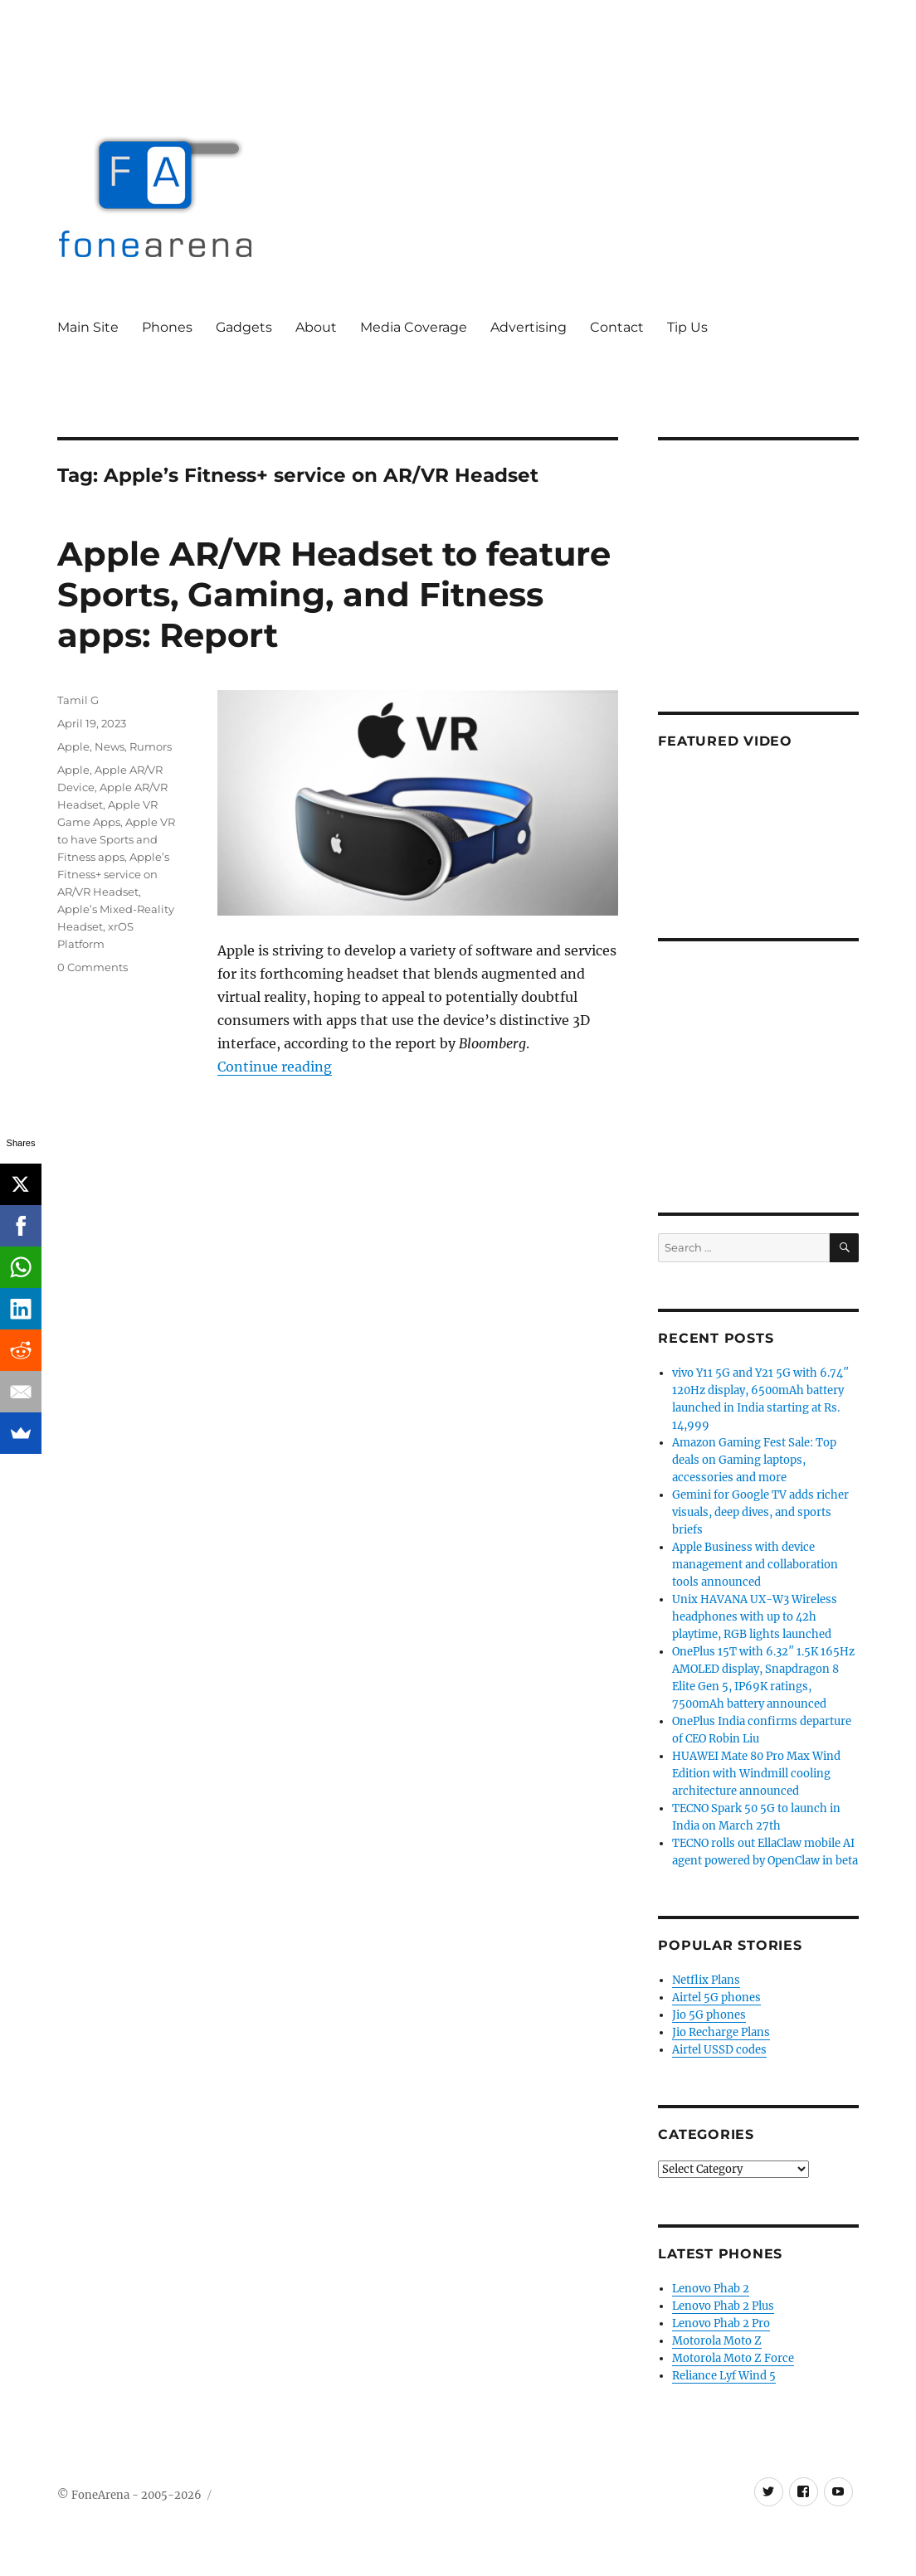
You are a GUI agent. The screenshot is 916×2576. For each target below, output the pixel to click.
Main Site (88, 327)
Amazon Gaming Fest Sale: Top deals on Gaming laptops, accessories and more (754, 1460)
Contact (617, 327)
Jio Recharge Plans (721, 2032)
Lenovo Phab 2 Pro (721, 2323)
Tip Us (687, 327)
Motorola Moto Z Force (733, 2358)
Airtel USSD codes (719, 2050)
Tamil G (78, 700)
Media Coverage (413, 327)
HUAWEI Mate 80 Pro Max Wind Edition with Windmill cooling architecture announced (756, 1773)
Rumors (150, 746)
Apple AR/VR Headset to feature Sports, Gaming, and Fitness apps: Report (334, 594)
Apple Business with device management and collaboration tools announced (755, 1564)
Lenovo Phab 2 (710, 2289)
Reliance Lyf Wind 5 (724, 2376)
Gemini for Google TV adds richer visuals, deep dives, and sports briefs (760, 1512)
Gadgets (244, 327)
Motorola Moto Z (717, 2341)
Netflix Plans (706, 1980)
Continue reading (274, 1066)
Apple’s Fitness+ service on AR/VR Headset (113, 874)
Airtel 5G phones (716, 1997)
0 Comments (92, 967)
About (316, 327)
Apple (73, 746)
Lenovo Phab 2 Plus (723, 2306)
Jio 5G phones (709, 2015)
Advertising (528, 327)
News (109, 746)
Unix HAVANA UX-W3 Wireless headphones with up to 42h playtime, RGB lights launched (754, 1616)
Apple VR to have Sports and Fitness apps (116, 839)
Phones (167, 327)
